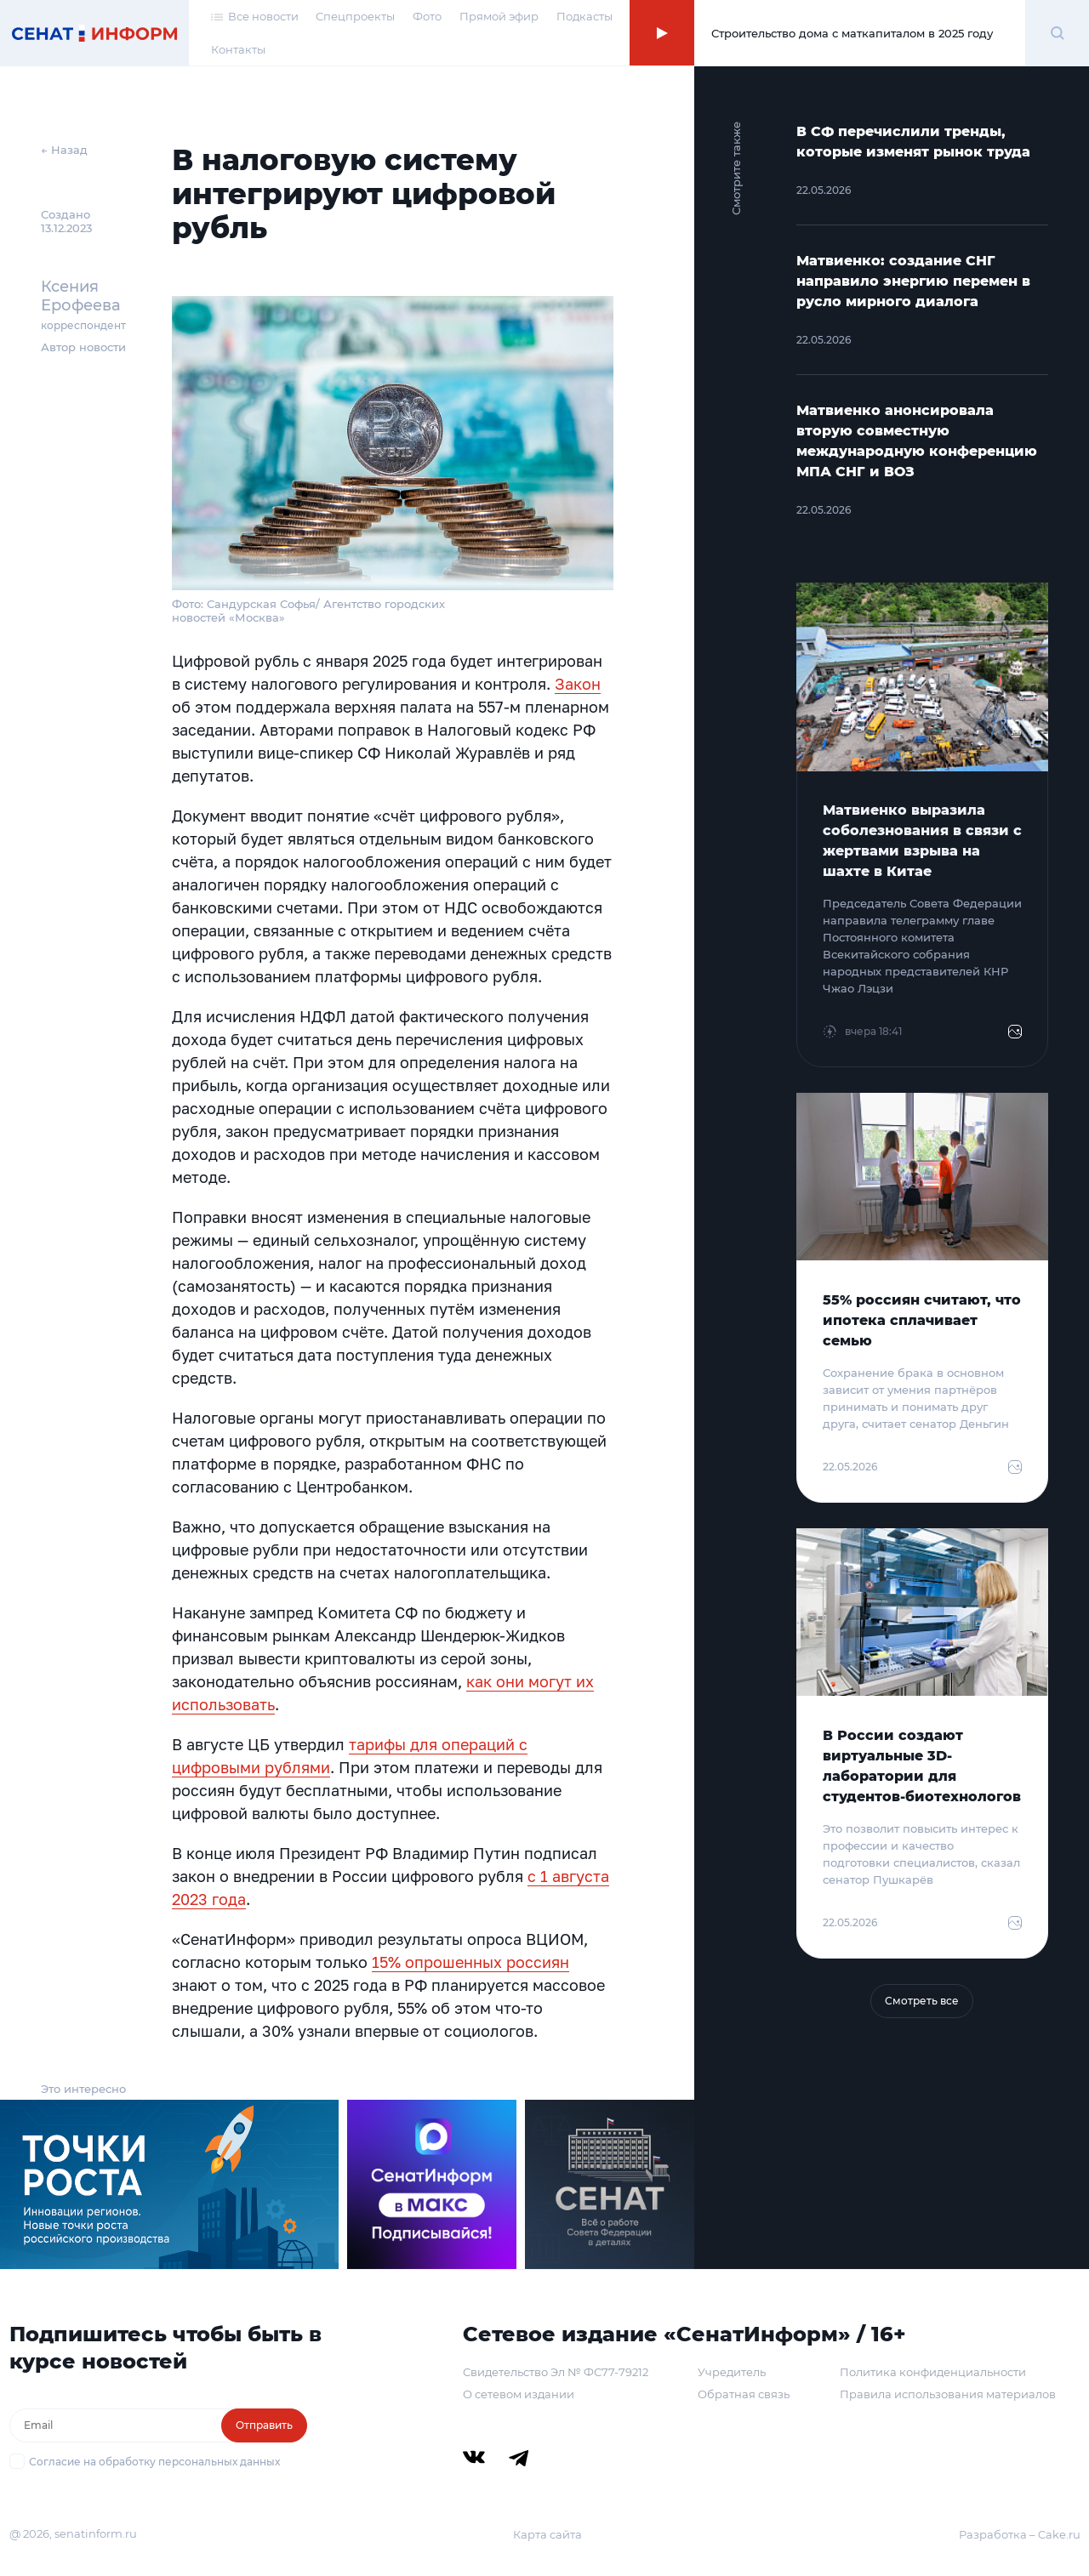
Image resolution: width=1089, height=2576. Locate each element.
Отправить (264, 2425)
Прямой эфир (499, 16)
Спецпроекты (355, 16)
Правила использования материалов (948, 2394)
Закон (578, 683)
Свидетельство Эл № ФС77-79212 (555, 2372)
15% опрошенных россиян (470, 1962)
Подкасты (584, 16)
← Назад (64, 149)
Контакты (238, 49)
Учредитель (732, 2372)
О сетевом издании (518, 2394)
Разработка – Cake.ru (1019, 2534)
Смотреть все (922, 2000)
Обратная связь (744, 2394)
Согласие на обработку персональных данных (154, 2461)
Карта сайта (547, 2534)
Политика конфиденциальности (933, 2372)
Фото (427, 16)
